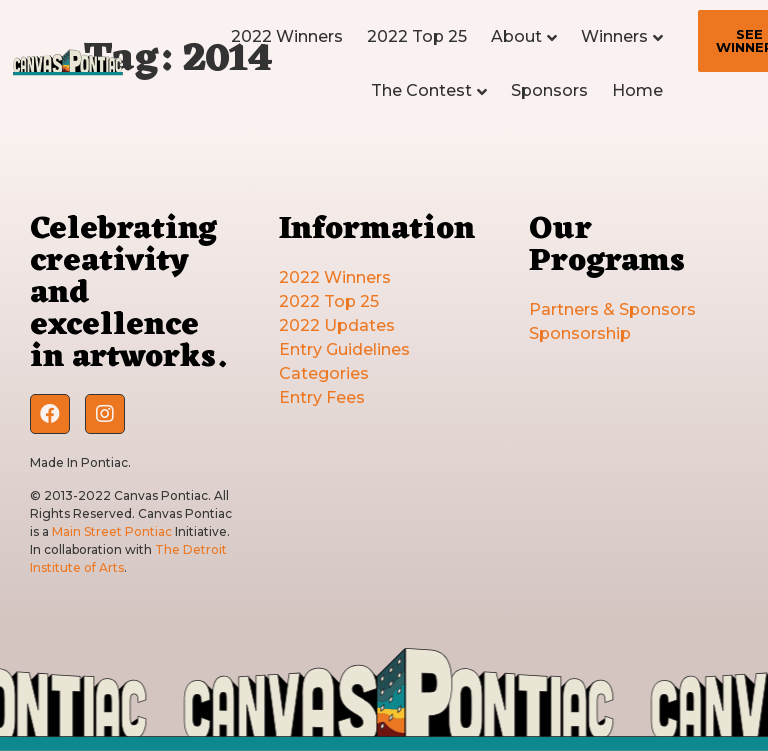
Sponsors (549, 90)
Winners (614, 36)
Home (637, 90)
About (516, 36)
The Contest (421, 90)
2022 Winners (287, 36)
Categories (324, 373)
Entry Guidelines (344, 349)
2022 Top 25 (417, 36)
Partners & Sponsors (612, 309)
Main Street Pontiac (112, 531)
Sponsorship (580, 333)
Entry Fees (322, 397)
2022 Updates (337, 325)
